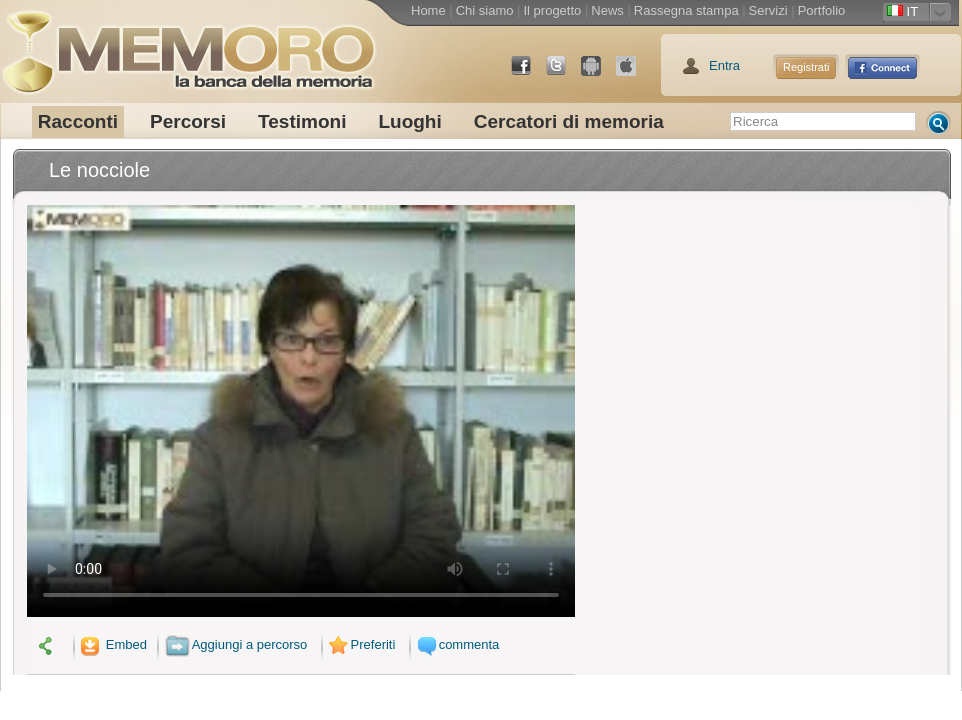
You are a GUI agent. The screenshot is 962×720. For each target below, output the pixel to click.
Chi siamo (485, 10)
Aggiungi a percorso (236, 644)
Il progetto (552, 10)
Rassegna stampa (686, 10)
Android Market (599, 73)
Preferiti (360, 644)
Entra (724, 65)
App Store (634, 73)
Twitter (564, 73)
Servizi (768, 10)
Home (428, 10)
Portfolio (822, 10)
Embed (112, 644)
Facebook (529, 73)
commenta (456, 644)
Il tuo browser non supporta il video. (301, 411)
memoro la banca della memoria (188, 45)
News (607, 10)
